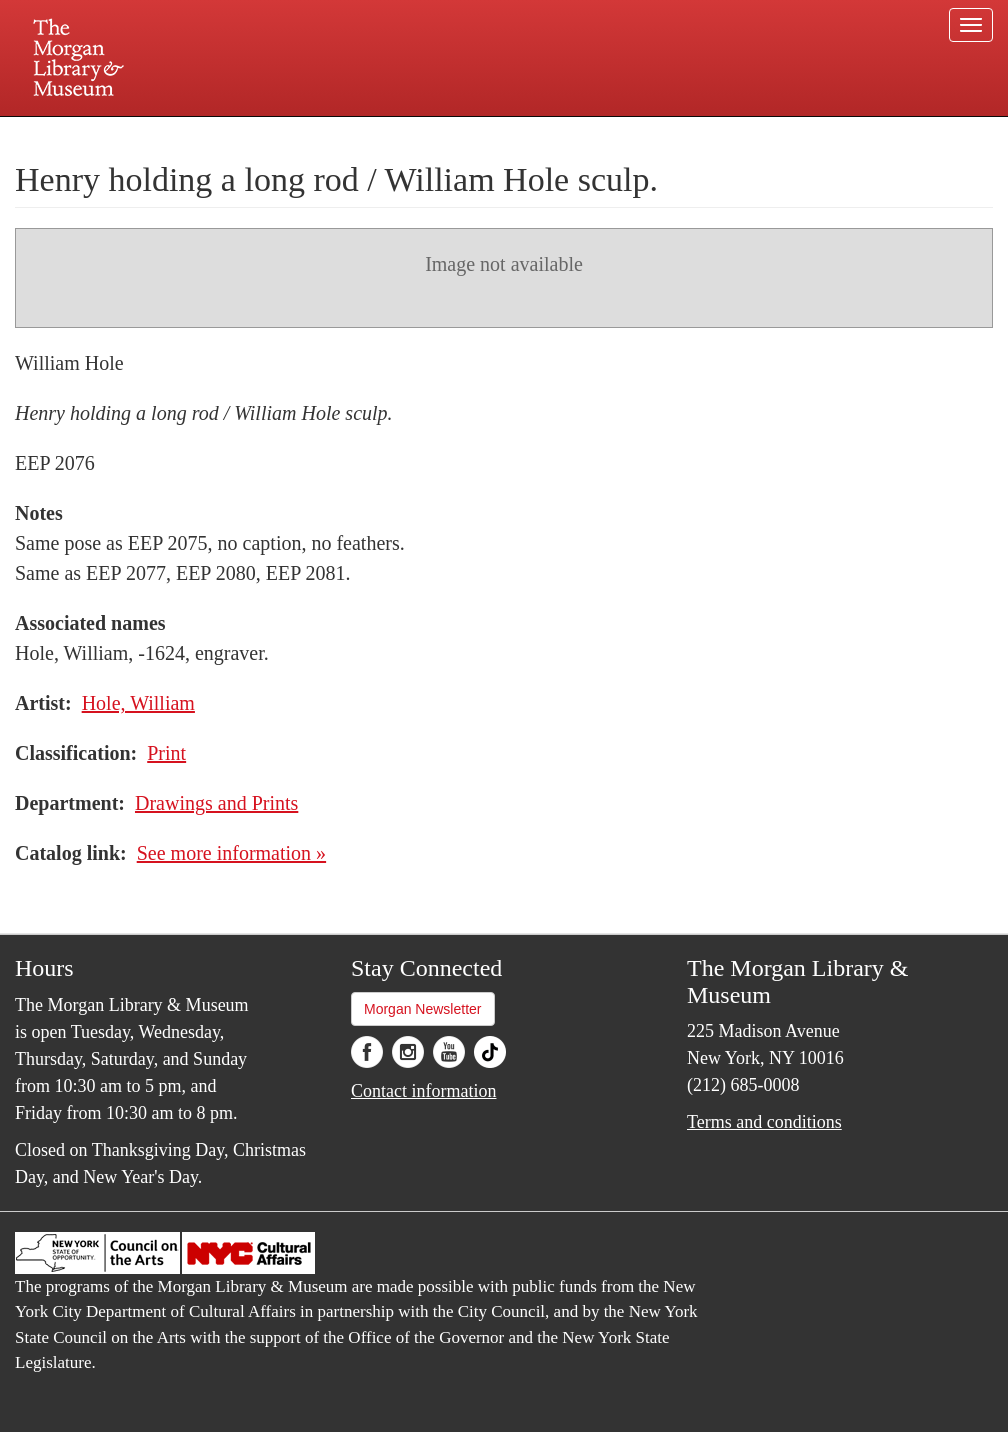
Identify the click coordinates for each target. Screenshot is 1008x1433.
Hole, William (138, 703)
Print (166, 753)
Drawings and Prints (216, 803)
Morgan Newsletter (423, 1009)
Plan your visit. (266, 134)
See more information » (231, 853)
